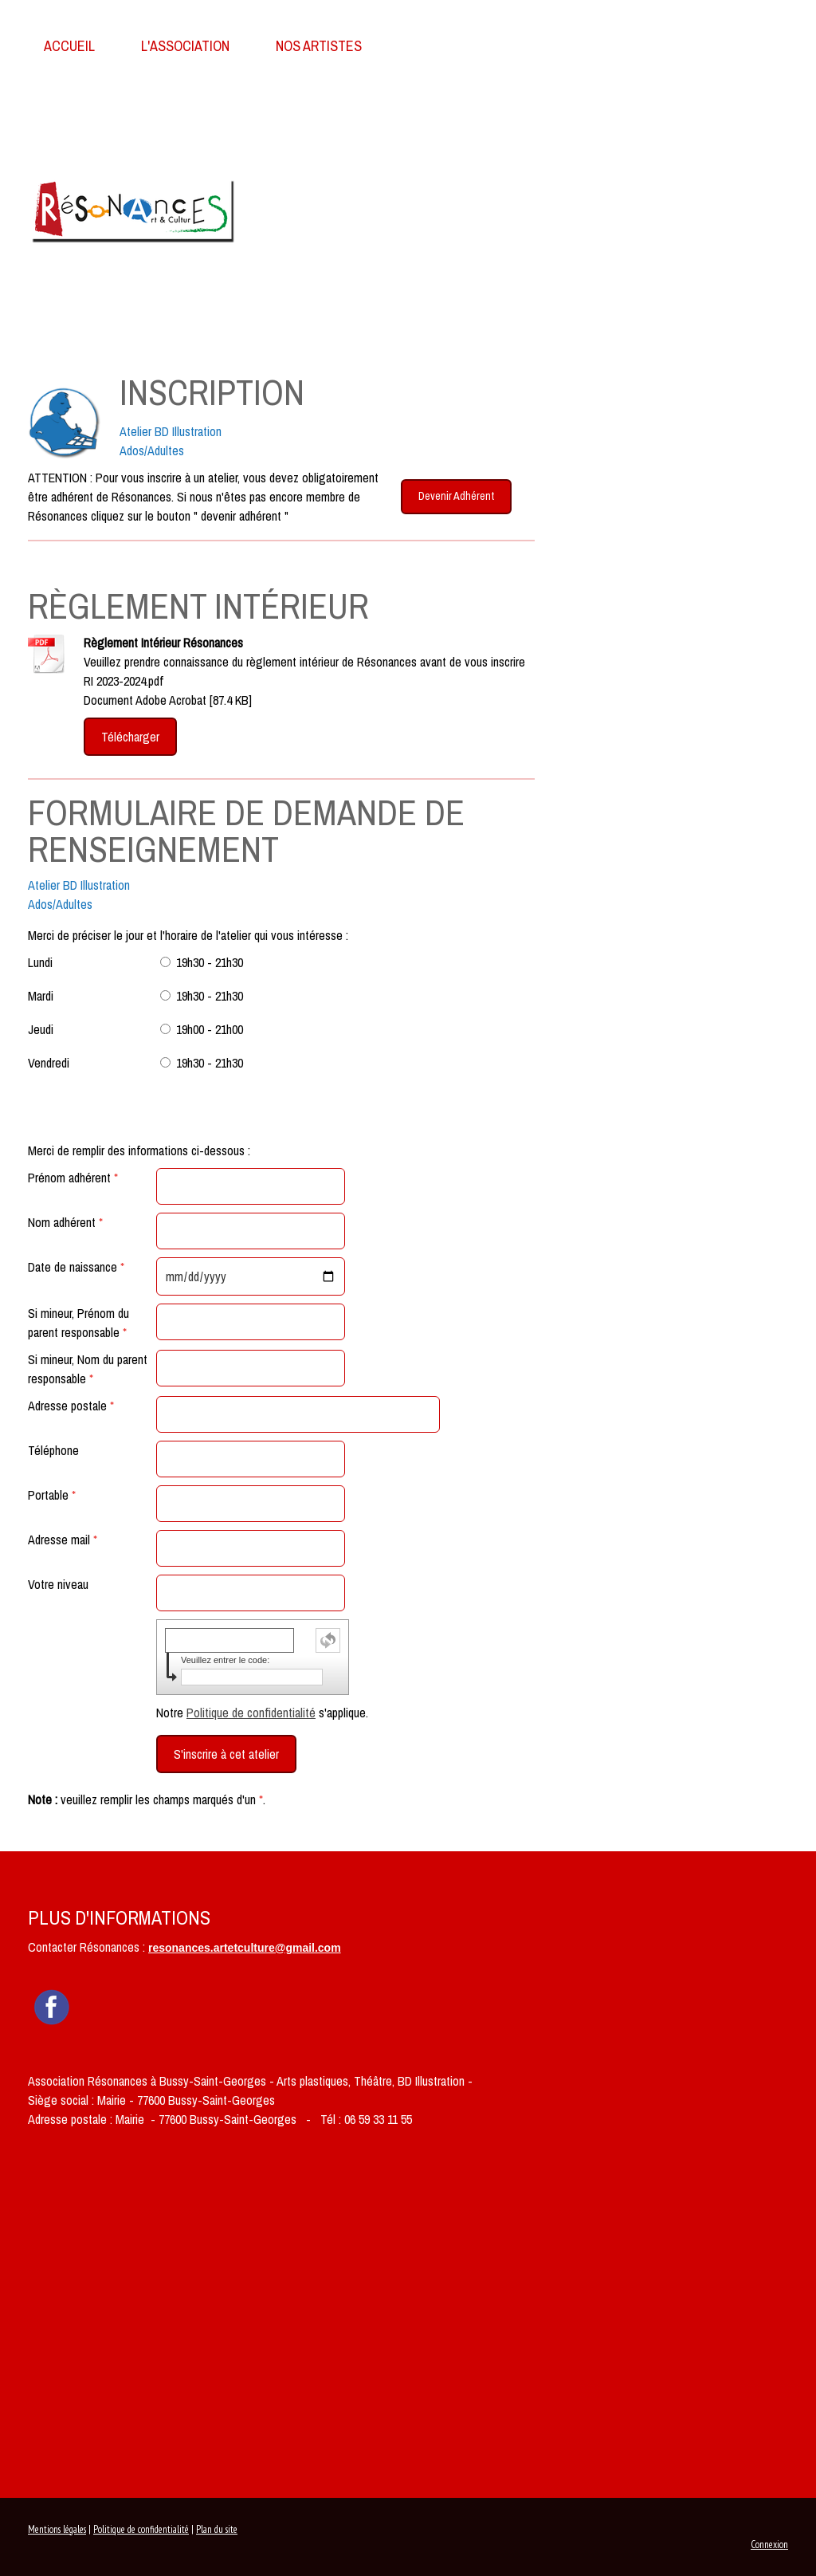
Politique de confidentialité (251, 1712)
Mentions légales (57, 2529)
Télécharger (130, 736)
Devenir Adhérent (456, 496)
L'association (185, 46)
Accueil (69, 46)
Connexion (769, 2544)
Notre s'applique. (262, 1712)
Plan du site (216, 2529)
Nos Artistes (319, 46)
